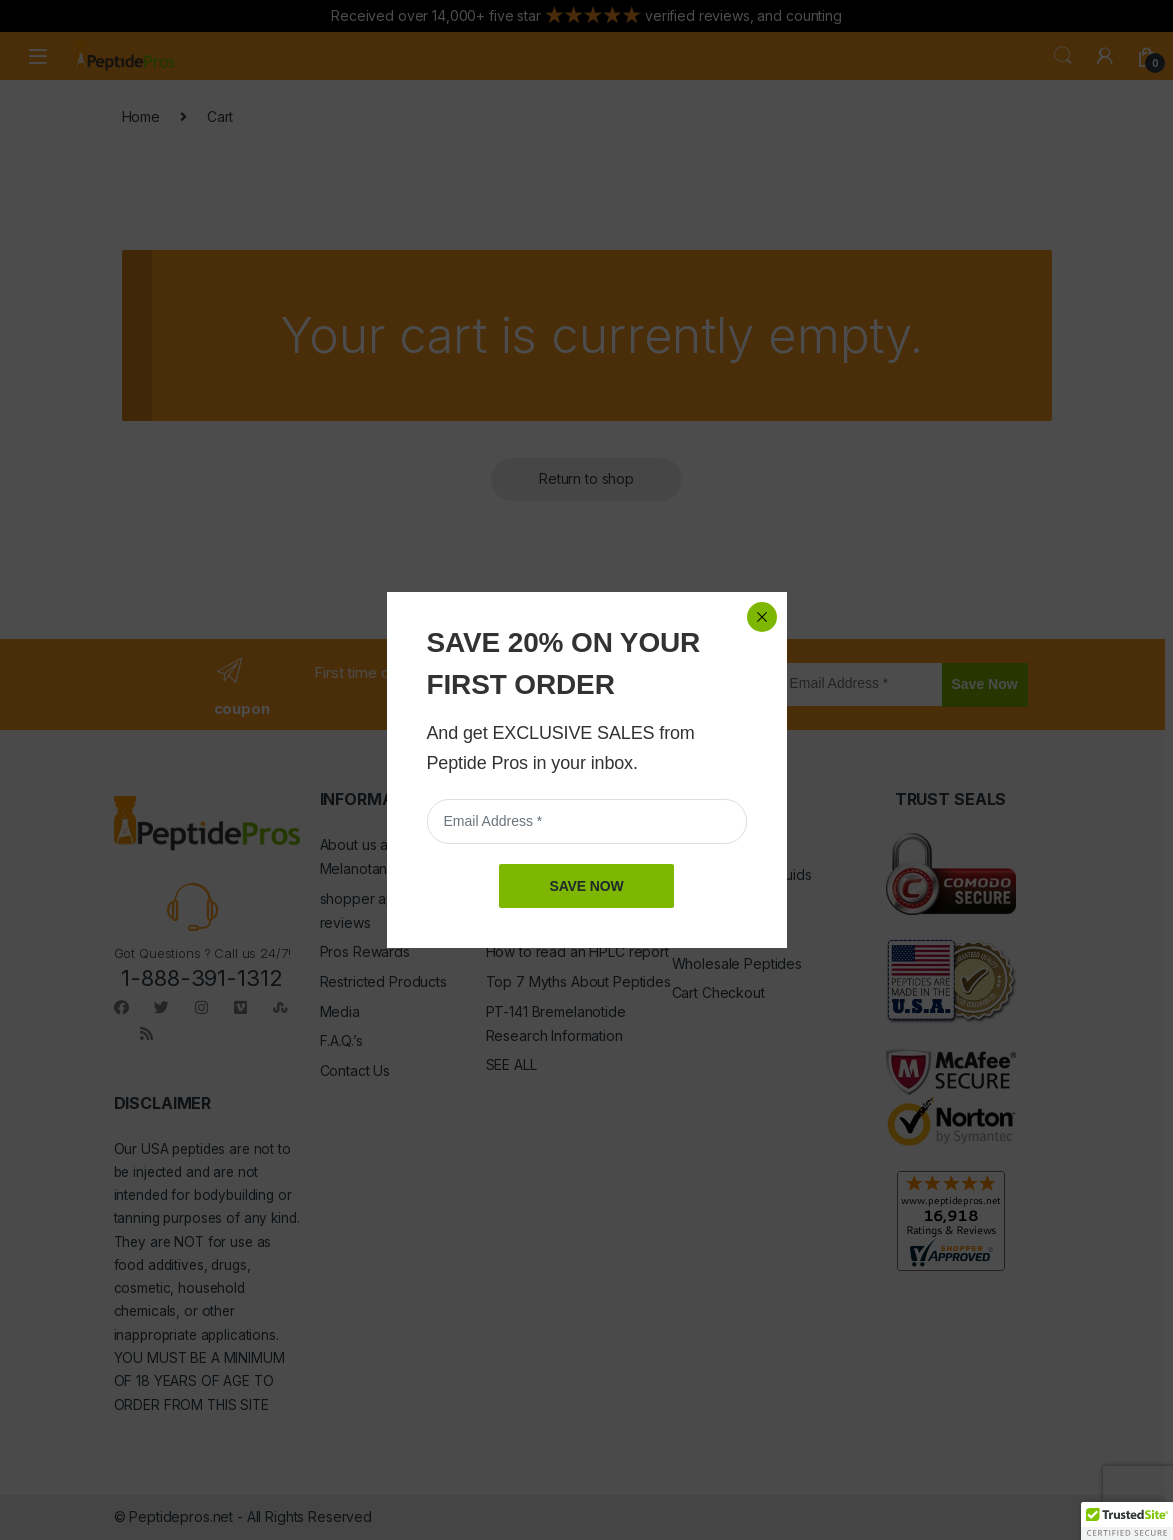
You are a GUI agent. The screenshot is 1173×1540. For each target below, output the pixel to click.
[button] (1127, 1521)
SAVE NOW (586, 476)
